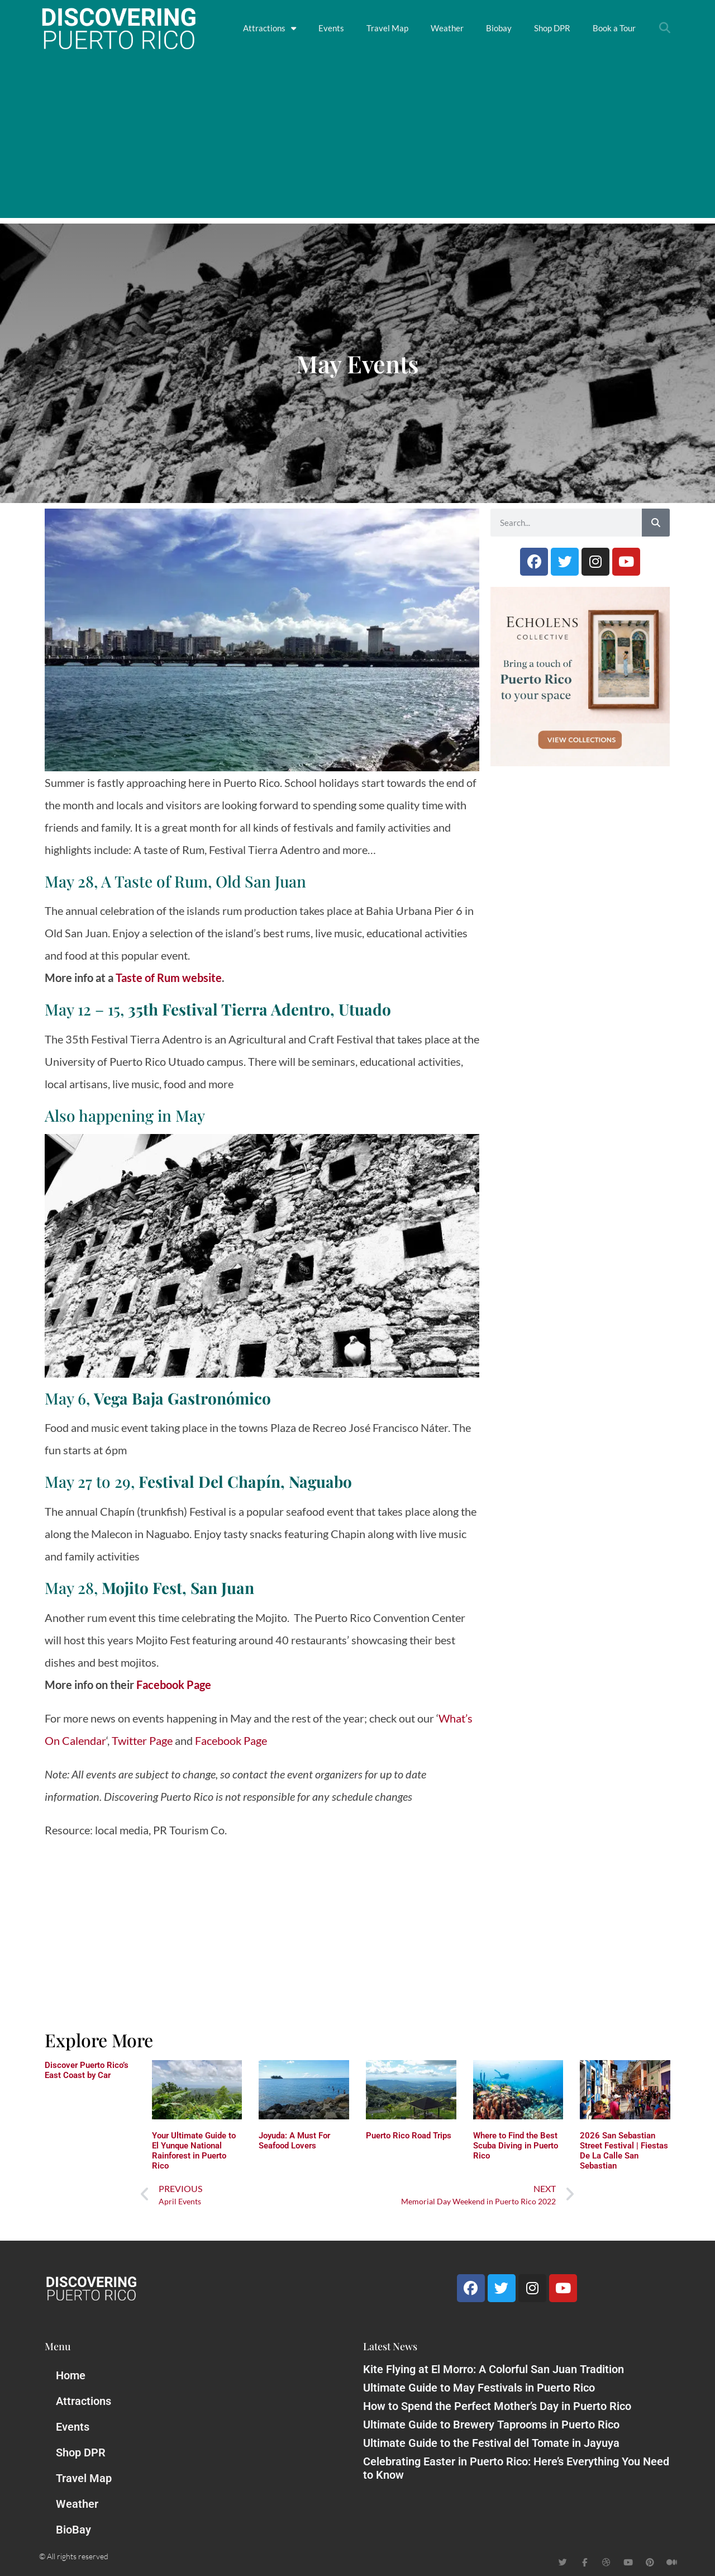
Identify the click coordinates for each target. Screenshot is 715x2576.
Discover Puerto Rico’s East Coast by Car (86, 2070)
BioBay (73, 2529)
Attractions (269, 28)
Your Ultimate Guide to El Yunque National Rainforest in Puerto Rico (194, 2151)
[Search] (656, 523)
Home (70, 2375)
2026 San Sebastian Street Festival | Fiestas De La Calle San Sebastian (624, 2151)
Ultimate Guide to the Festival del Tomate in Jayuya (491, 2443)
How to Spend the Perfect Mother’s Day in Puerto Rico (497, 2406)
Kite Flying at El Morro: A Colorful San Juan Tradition (493, 2369)
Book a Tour (614, 28)
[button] (665, 28)
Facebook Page (174, 1684)
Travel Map (387, 28)
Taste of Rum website (169, 977)
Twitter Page (142, 1740)
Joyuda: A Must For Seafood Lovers (294, 2141)
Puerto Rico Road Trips (408, 2136)
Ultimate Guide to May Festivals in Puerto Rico (479, 2387)
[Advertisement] (357, 139)
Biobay (499, 28)
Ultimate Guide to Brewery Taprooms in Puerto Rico (491, 2424)
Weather (447, 28)
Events (331, 28)
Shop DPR (552, 28)
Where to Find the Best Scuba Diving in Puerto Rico (515, 2146)
